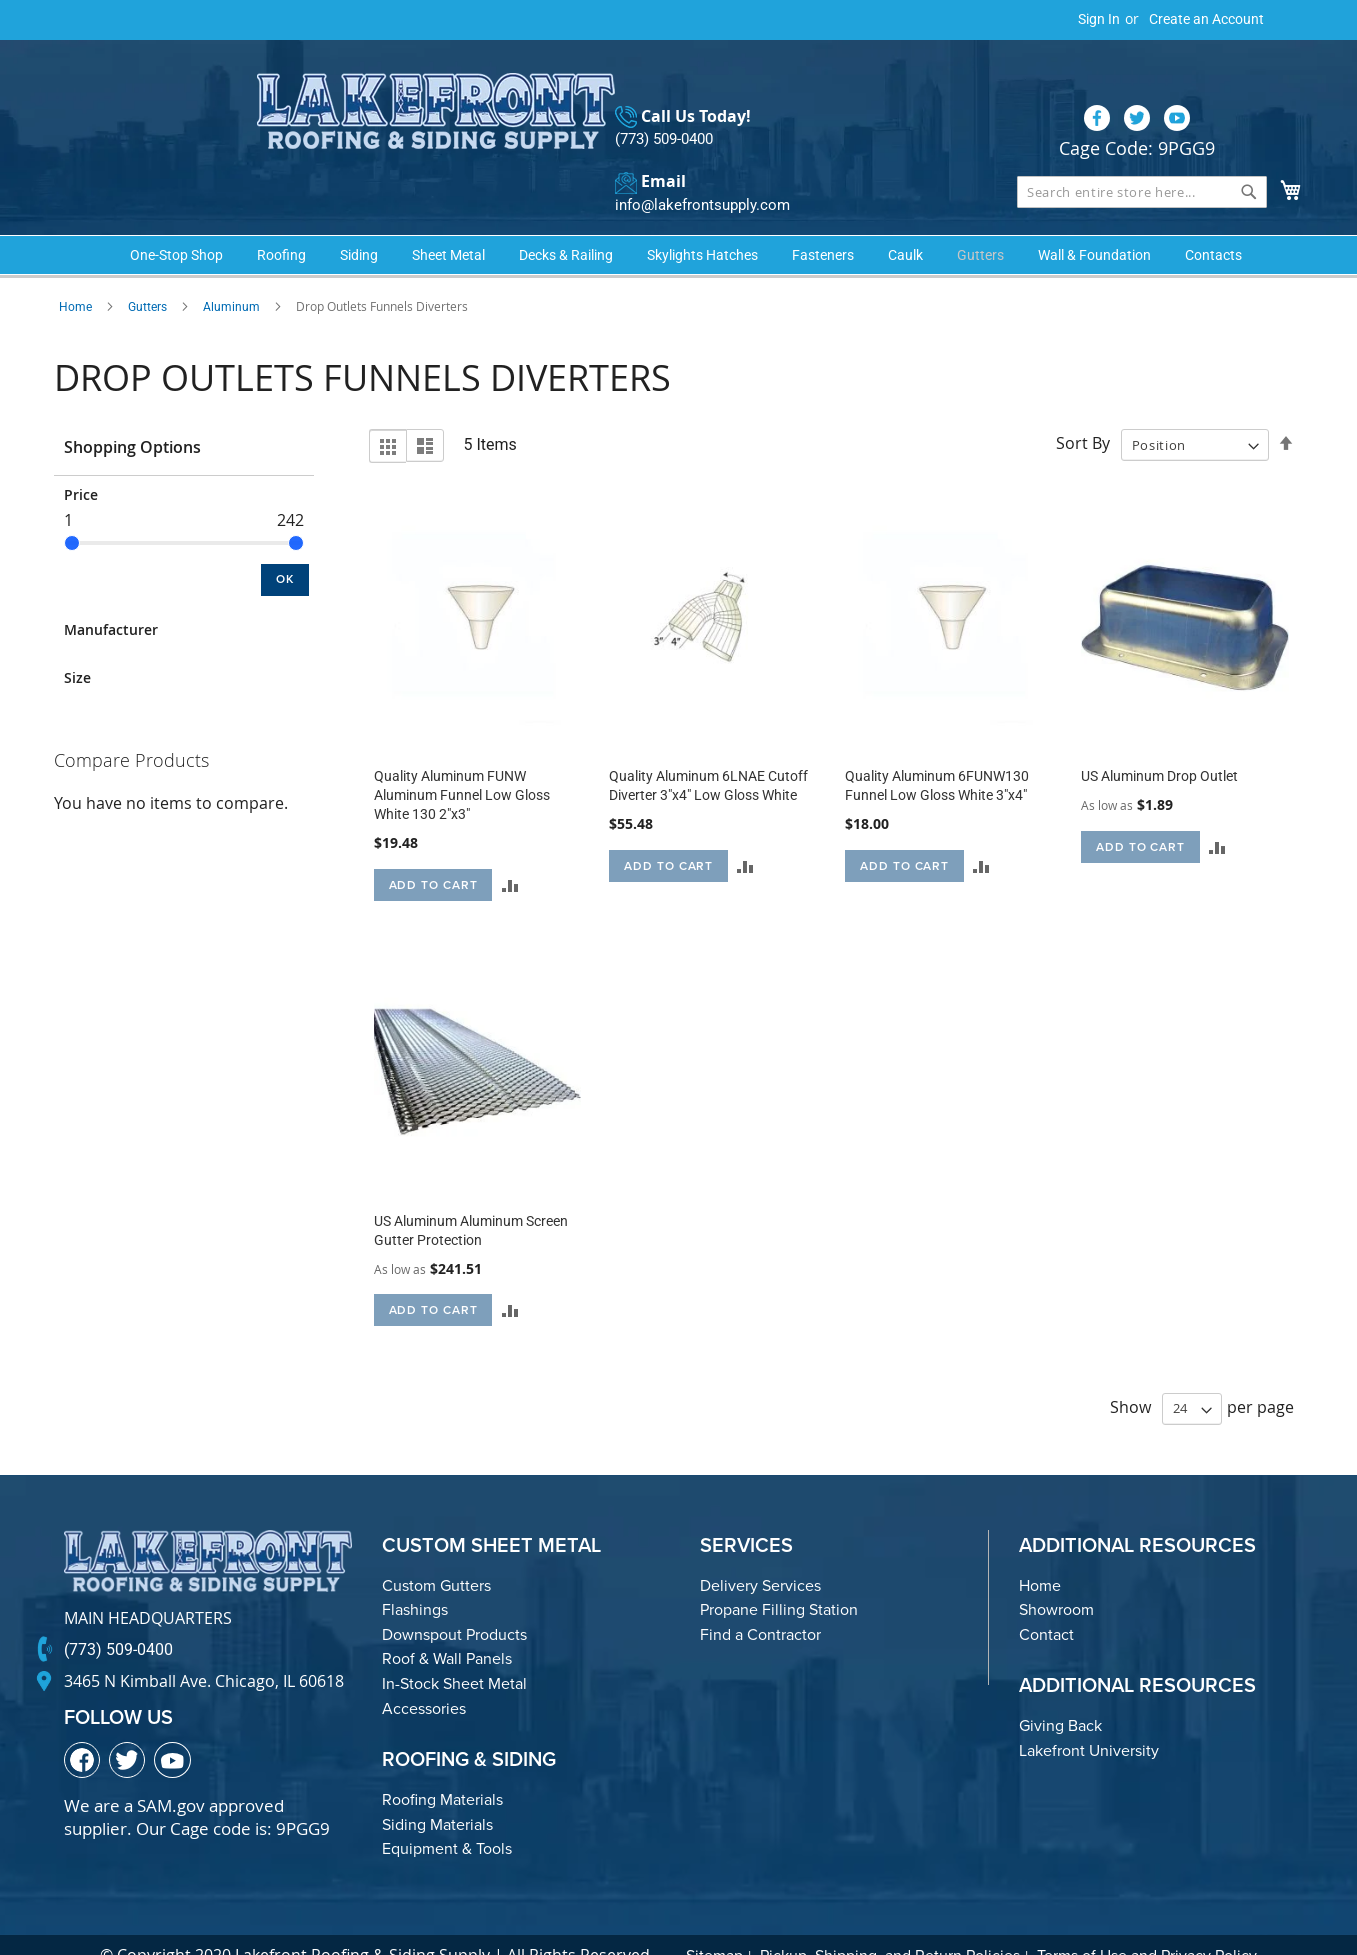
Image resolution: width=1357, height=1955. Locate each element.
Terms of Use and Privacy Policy (1147, 1922)
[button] (509, 851)
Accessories (424, 1675)
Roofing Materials (442, 1766)
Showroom (1056, 1576)
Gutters (147, 274)
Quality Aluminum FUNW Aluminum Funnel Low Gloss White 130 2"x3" (462, 762)
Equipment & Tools (447, 1815)
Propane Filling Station (779, 1576)
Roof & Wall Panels (447, 1626)
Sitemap (714, 1922)
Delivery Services (760, 1552)
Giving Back (1060, 1693)
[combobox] (1142, 152)
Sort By (1083, 411)
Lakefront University (1089, 1717)
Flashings (415, 1576)
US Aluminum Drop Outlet (1159, 743)
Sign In (1099, 19)
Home (75, 274)
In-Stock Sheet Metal (454, 1650)
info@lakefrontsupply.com (697, 165)
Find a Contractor (760, 1601)
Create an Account (1206, 19)
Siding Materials (437, 1791)
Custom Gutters (436, 1552)
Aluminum (231, 274)
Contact (1046, 1601)
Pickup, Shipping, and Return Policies (890, 1922)
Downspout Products (454, 1601)
